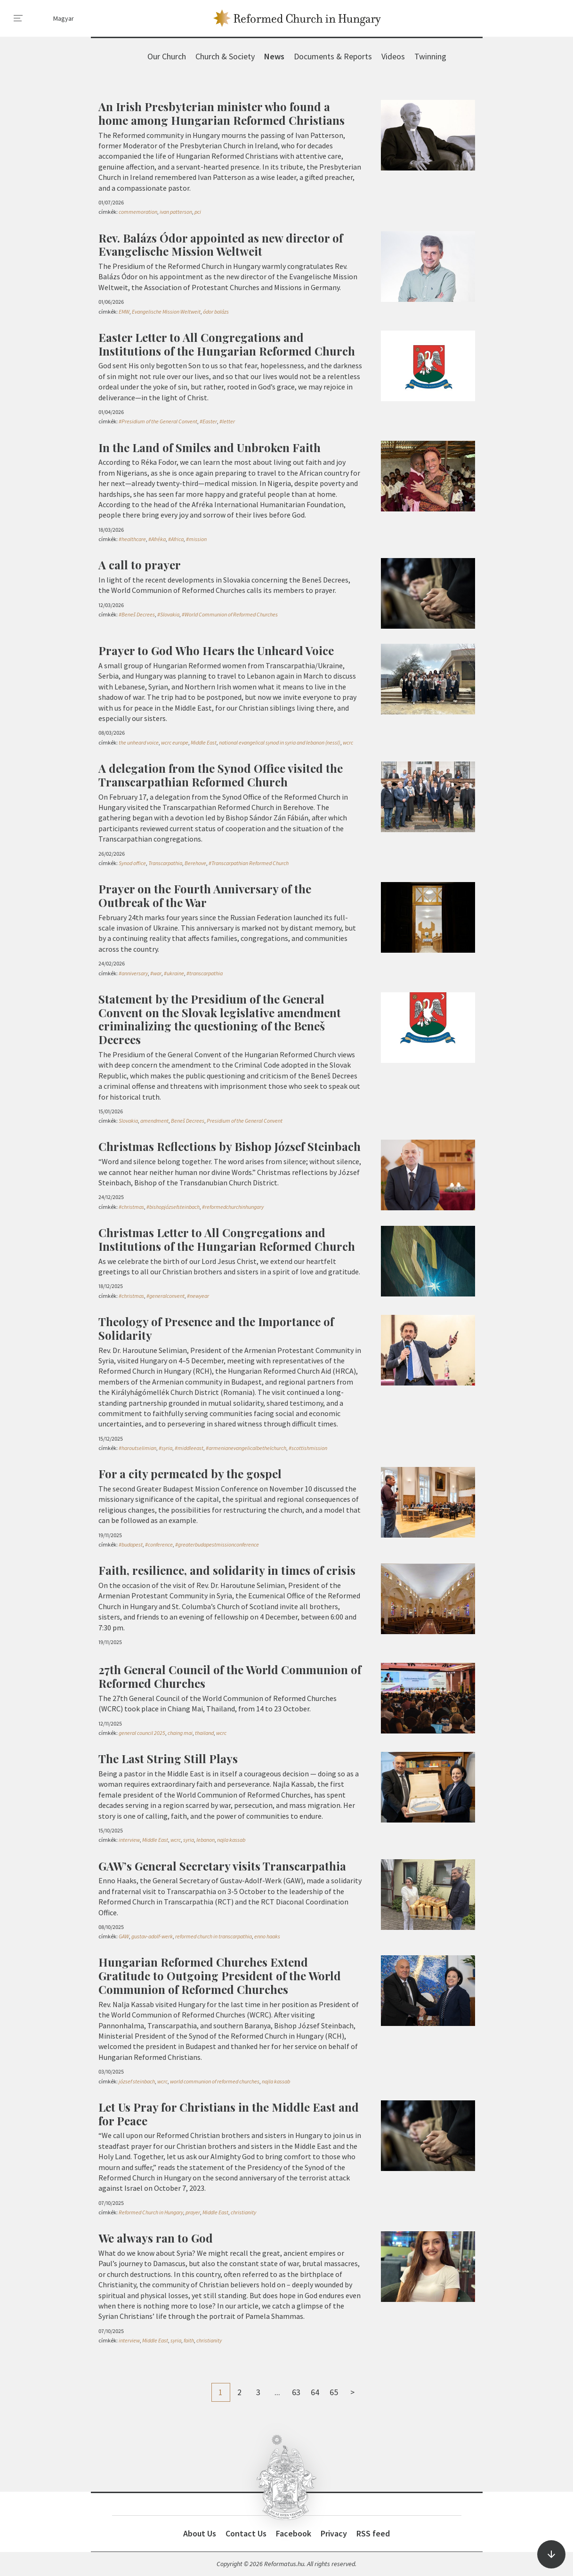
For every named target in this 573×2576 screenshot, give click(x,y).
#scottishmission (308, 1447)
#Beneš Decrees (137, 614)
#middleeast (189, 1447)
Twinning (430, 56)
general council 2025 (142, 1732)
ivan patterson (176, 211)
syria (188, 1839)
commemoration (138, 211)
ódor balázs (216, 311)
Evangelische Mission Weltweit (166, 311)
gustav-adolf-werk (152, 1936)
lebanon (205, 1839)
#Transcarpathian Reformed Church (249, 863)
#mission (196, 539)
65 (334, 2392)
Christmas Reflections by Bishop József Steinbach (229, 1146)
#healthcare (132, 539)
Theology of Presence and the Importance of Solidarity (216, 1328)
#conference (159, 1544)
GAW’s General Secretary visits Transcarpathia (222, 1865)
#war (155, 973)
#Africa (176, 539)
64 (315, 2392)
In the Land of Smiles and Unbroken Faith (209, 447)
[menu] (18, 18)
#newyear (198, 1295)
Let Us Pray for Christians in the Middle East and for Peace (228, 2113)
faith (189, 2340)
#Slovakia (168, 614)
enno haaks (267, 1936)
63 (296, 2392)
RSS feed (373, 2533)
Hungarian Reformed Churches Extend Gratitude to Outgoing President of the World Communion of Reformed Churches (219, 1975)
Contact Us (246, 2533)
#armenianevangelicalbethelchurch (246, 1447)
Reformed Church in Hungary (151, 2212)
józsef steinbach (137, 2081)
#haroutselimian (137, 1447)
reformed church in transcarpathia (213, 1936)
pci (197, 211)
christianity (243, 2212)
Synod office (132, 863)
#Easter (208, 421)
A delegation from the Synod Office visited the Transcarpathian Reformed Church (220, 775)
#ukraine (174, 973)
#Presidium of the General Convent (158, 421)
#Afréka (157, 539)
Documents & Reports (333, 56)
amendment (154, 1120)
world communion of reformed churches (214, 2081)
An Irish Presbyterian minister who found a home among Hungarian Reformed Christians (221, 113)
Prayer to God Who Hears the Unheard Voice (216, 650)
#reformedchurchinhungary (233, 1206)
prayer (193, 2212)
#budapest (131, 1544)
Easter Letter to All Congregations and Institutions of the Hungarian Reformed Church (226, 344)
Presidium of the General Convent (244, 1120)
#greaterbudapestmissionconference (217, 1544)
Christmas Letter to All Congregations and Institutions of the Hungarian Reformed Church (226, 1239)
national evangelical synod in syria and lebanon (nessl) (279, 742)
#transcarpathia (204, 973)
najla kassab (231, 1839)
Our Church (166, 56)
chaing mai (180, 1732)
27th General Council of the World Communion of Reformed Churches (229, 1676)
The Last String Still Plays (168, 1758)
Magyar (63, 18)
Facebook (293, 2533)
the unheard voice (139, 742)
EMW (124, 311)
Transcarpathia (165, 863)
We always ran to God (155, 2237)
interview (129, 1839)
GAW (124, 1936)
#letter (227, 421)
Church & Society (225, 56)
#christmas (131, 1206)
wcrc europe (174, 742)
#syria (165, 1447)
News (274, 56)
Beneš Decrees (187, 1120)
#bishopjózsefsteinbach (173, 1206)
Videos (393, 56)
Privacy (334, 2533)
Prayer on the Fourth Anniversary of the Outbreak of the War (204, 895)
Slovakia (128, 1120)
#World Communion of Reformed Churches (230, 614)
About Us (199, 2533)
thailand (204, 1732)
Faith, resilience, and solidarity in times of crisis (226, 1570)
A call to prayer (139, 564)
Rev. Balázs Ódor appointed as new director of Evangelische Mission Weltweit (220, 244)
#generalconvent (165, 1295)
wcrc (348, 742)
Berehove (195, 863)
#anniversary (133, 973)
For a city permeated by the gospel (190, 1473)
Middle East (204, 742)
